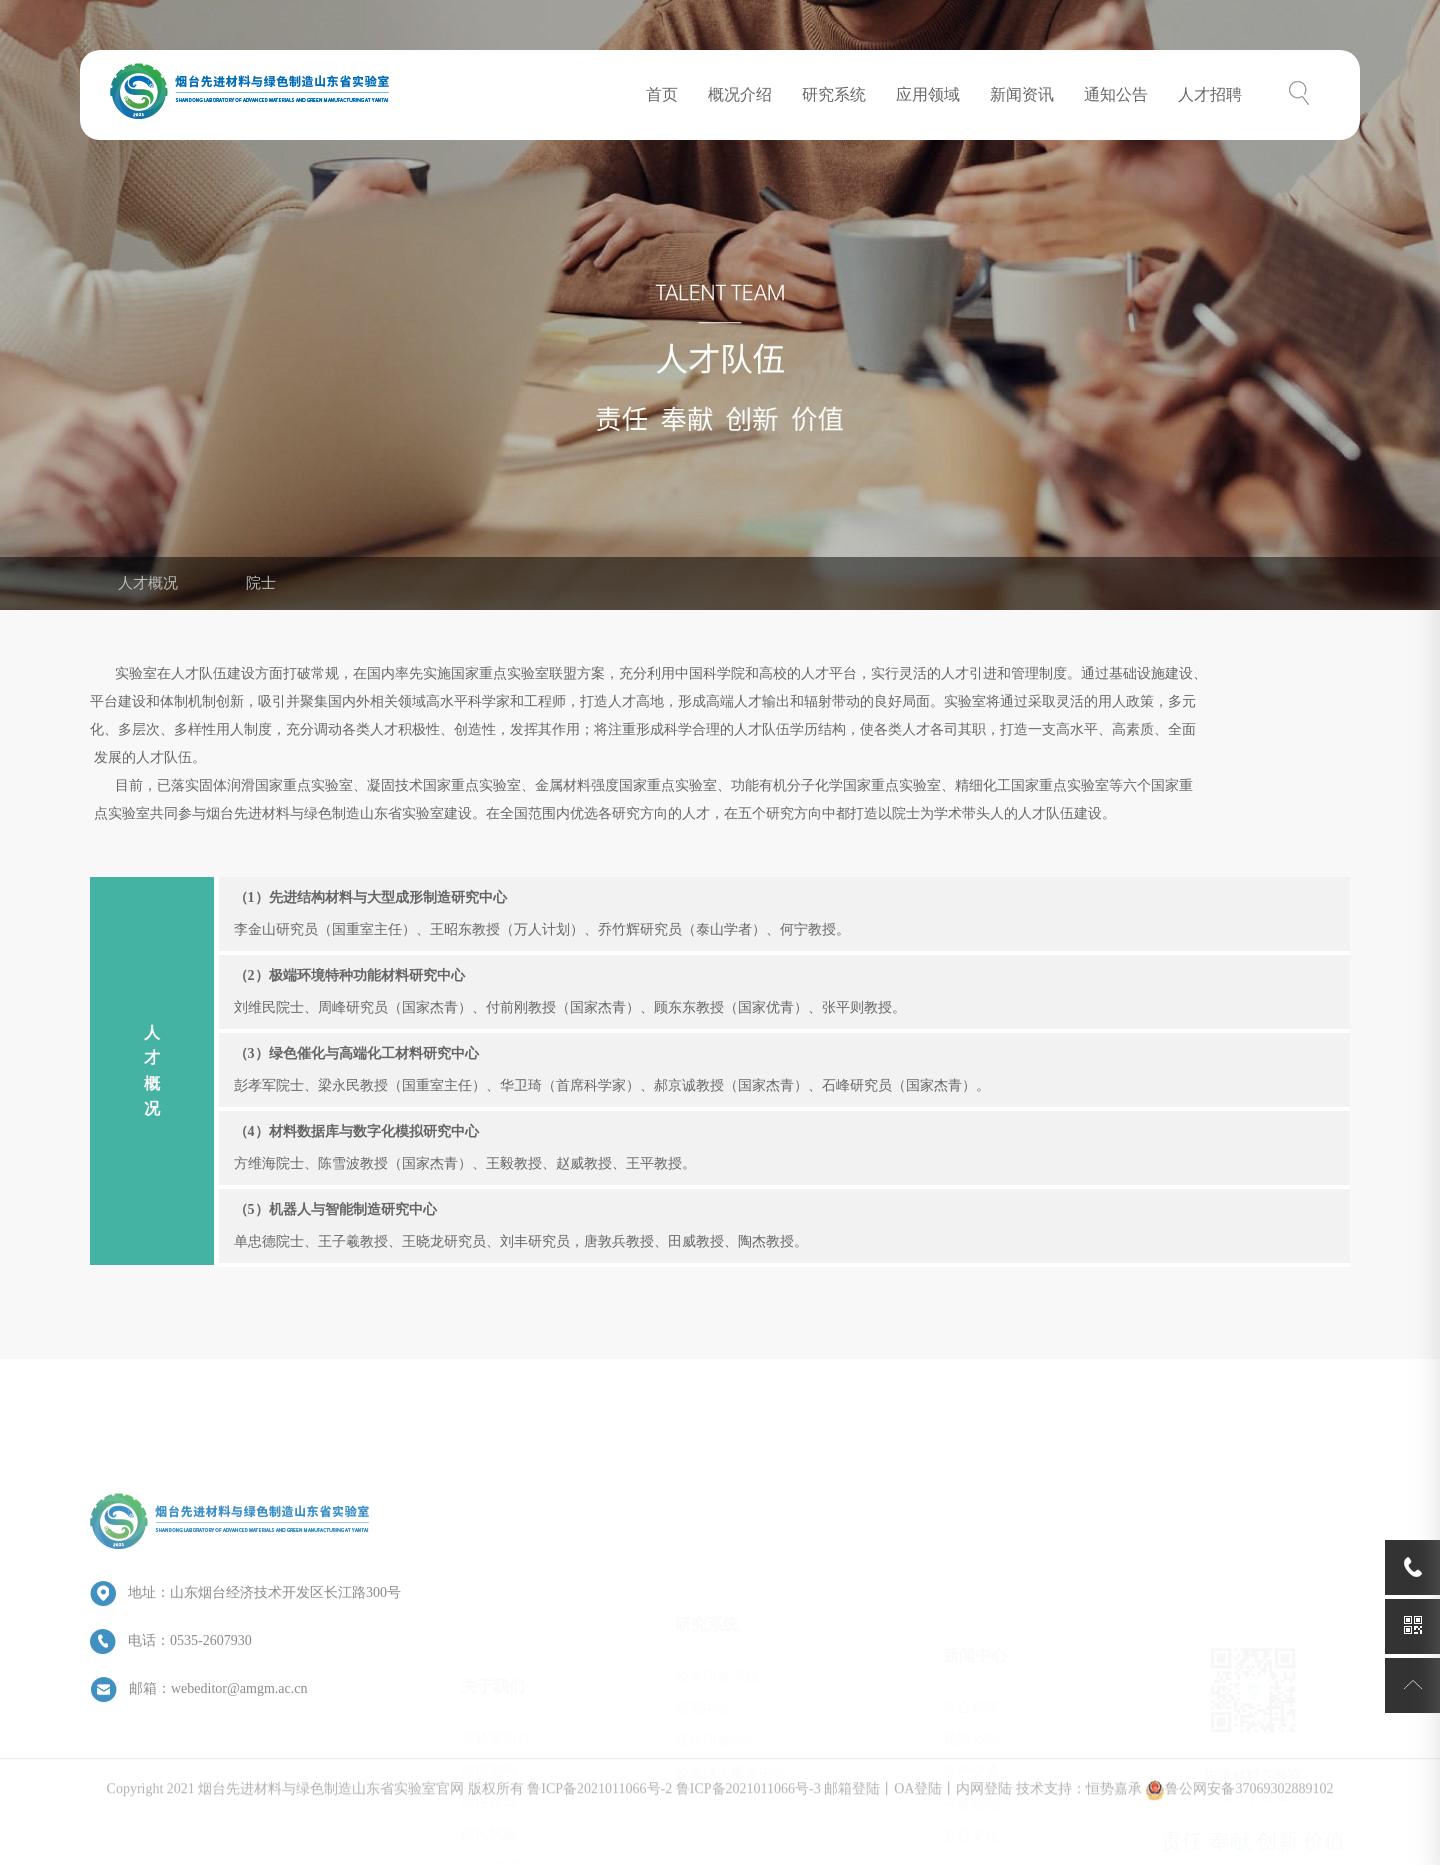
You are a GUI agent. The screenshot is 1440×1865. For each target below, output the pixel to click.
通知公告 (1116, 94)
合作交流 (971, 1676)
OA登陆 (918, 1806)
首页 (662, 94)
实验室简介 (496, 1628)
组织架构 (489, 1660)
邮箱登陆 (852, 1806)
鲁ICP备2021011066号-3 (748, 1806)
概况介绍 (740, 94)
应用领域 (928, 94)
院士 (261, 583)
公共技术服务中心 (731, 1691)
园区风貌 (489, 1724)
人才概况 (148, 583)
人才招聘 (1210, 94)
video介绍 (490, 1756)
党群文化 (971, 1740)
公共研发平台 (717, 1595)
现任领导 (489, 1692)
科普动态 (971, 1708)
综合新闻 (971, 1612)
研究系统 (834, 94)
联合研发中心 (717, 1659)
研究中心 (703, 1627)
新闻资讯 (1022, 94)
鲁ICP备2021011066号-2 (599, 1806)
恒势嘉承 (1114, 1806)
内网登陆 (984, 1806)
